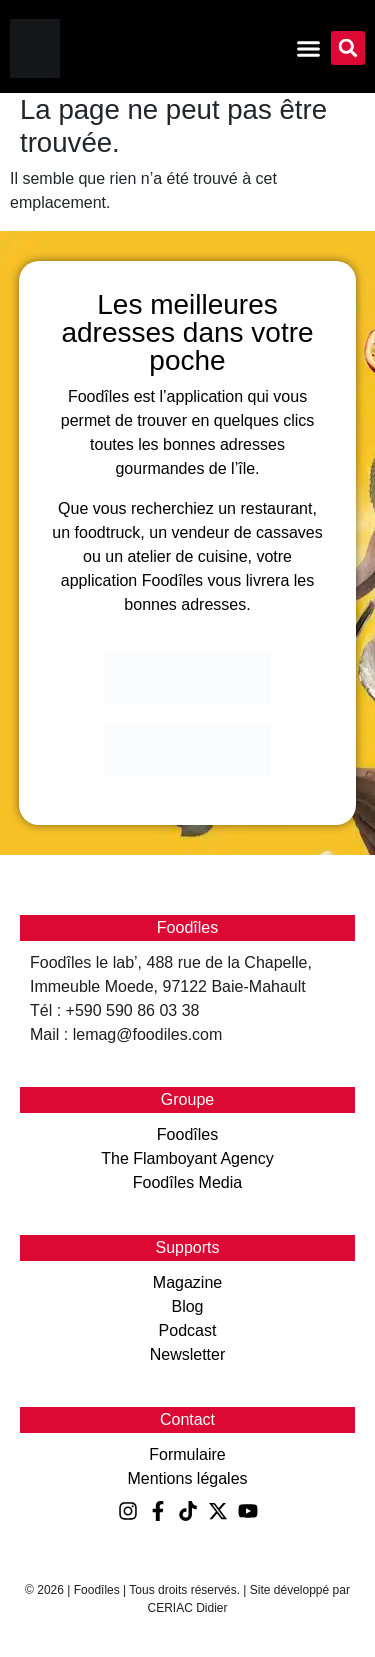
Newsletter (188, 1354)
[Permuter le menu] (308, 48)
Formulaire (187, 1454)
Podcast (188, 1330)
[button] (348, 48)
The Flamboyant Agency (187, 1158)
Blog (187, 1306)
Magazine (187, 1282)
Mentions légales (187, 1478)
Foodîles (187, 1134)
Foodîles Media (187, 1182)
